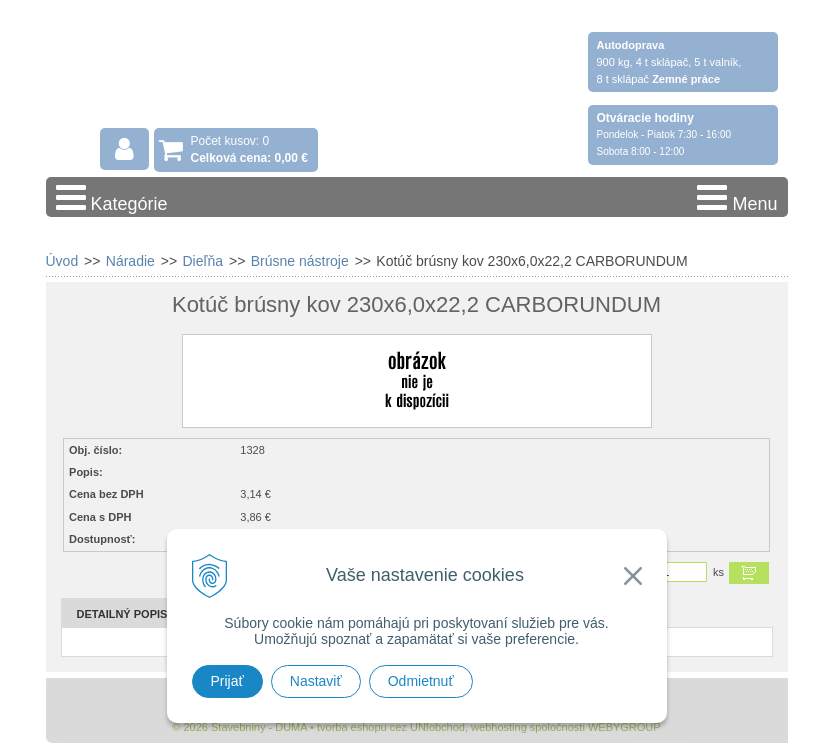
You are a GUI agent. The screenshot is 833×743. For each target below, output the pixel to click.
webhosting (499, 727)
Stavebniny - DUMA (220, 72)
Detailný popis (122, 614)
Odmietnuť (421, 681)
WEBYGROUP (624, 727)
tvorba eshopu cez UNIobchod (391, 727)
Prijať (227, 681)
